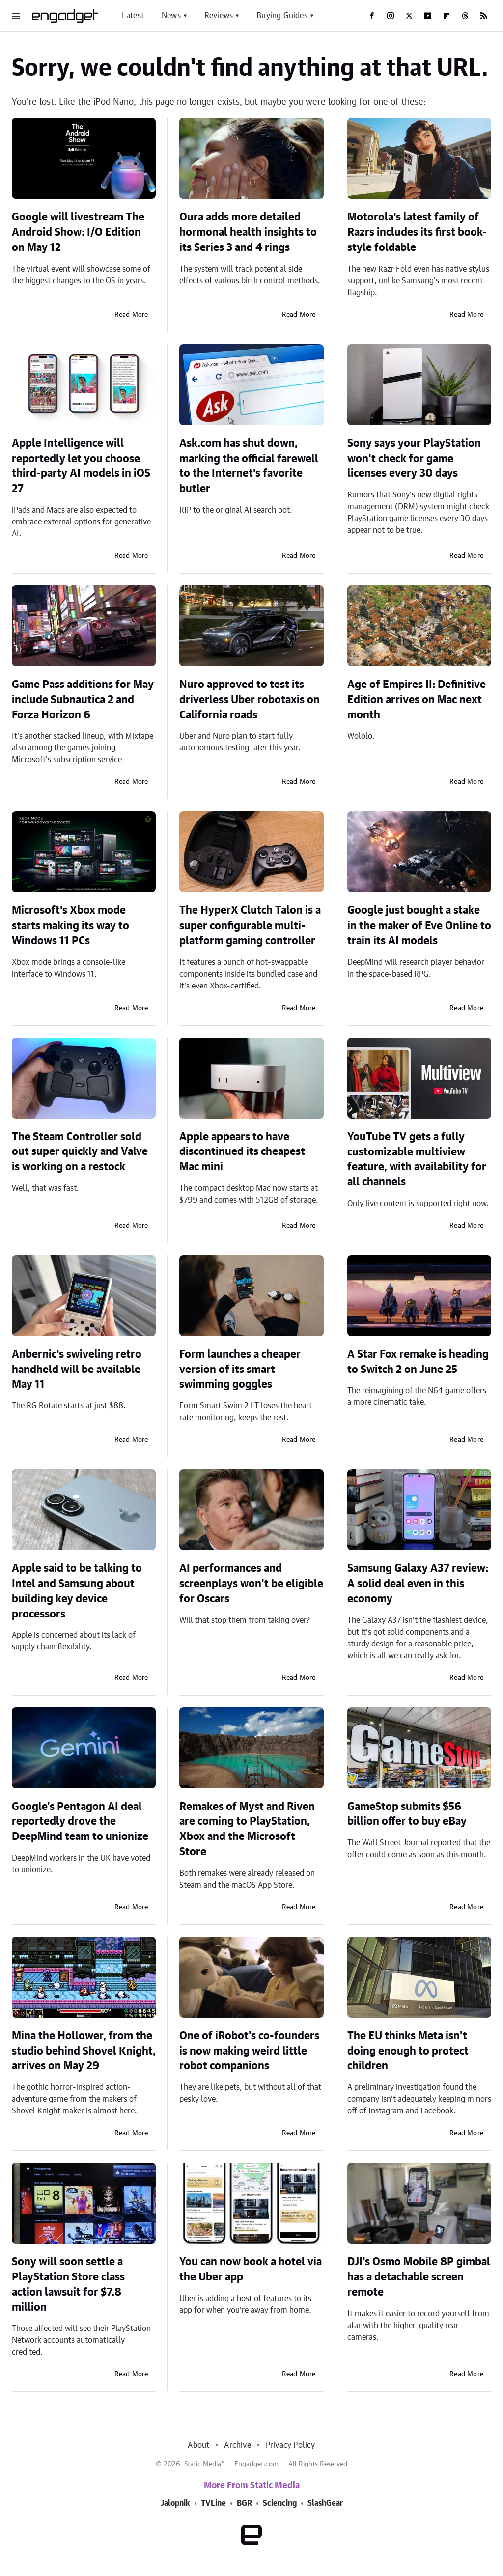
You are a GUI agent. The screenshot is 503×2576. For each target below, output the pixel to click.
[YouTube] (427, 15)
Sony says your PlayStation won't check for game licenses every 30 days (414, 458)
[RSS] (483, 15)
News (171, 16)
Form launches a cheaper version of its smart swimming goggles (240, 1369)
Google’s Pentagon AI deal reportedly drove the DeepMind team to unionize (80, 1821)
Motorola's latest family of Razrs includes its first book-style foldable (417, 232)
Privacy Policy (290, 2445)
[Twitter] (409, 15)
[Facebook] (371, 15)
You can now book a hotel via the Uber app (250, 2269)
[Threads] (465, 15)
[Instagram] (390, 15)
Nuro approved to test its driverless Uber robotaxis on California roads (249, 699)
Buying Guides (281, 16)
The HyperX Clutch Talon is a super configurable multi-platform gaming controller (250, 925)
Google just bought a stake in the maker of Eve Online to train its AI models (419, 925)
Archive (237, 2445)
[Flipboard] (446, 15)
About (198, 2445)
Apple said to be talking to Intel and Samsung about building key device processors (77, 1591)
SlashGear (325, 2503)
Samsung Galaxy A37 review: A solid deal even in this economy (417, 1583)
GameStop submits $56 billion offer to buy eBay (407, 1814)
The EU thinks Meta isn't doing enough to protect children (408, 2051)
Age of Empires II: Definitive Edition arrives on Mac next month (416, 699)
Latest (133, 16)
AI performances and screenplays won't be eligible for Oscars (251, 1583)
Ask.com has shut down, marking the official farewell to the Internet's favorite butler (248, 466)
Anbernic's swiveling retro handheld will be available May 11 (76, 1369)
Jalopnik (175, 2503)
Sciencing (280, 2503)
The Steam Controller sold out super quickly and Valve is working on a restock (80, 1152)
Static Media (202, 2464)
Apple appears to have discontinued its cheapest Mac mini (242, 1152)
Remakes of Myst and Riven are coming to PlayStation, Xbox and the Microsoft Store (247, 1829)
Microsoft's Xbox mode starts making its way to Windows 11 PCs (70, 925)
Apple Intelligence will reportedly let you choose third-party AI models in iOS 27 (81, 466)
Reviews (218, 16)
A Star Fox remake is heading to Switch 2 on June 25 (418, 1362)
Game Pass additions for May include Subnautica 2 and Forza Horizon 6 (83, 699)
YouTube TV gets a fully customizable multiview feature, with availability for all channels (416, 1159)
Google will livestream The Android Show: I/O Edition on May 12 (78, 232)
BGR (244, 2503)
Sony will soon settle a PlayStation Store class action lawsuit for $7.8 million (68, 2284)
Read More (131, 314)
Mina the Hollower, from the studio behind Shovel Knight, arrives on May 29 (84, 2051)
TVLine (213, 2503)
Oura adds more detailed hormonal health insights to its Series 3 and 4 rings (248, 232)
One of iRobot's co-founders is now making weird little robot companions (249, 2051)
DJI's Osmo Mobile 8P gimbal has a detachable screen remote (418, 2277)
